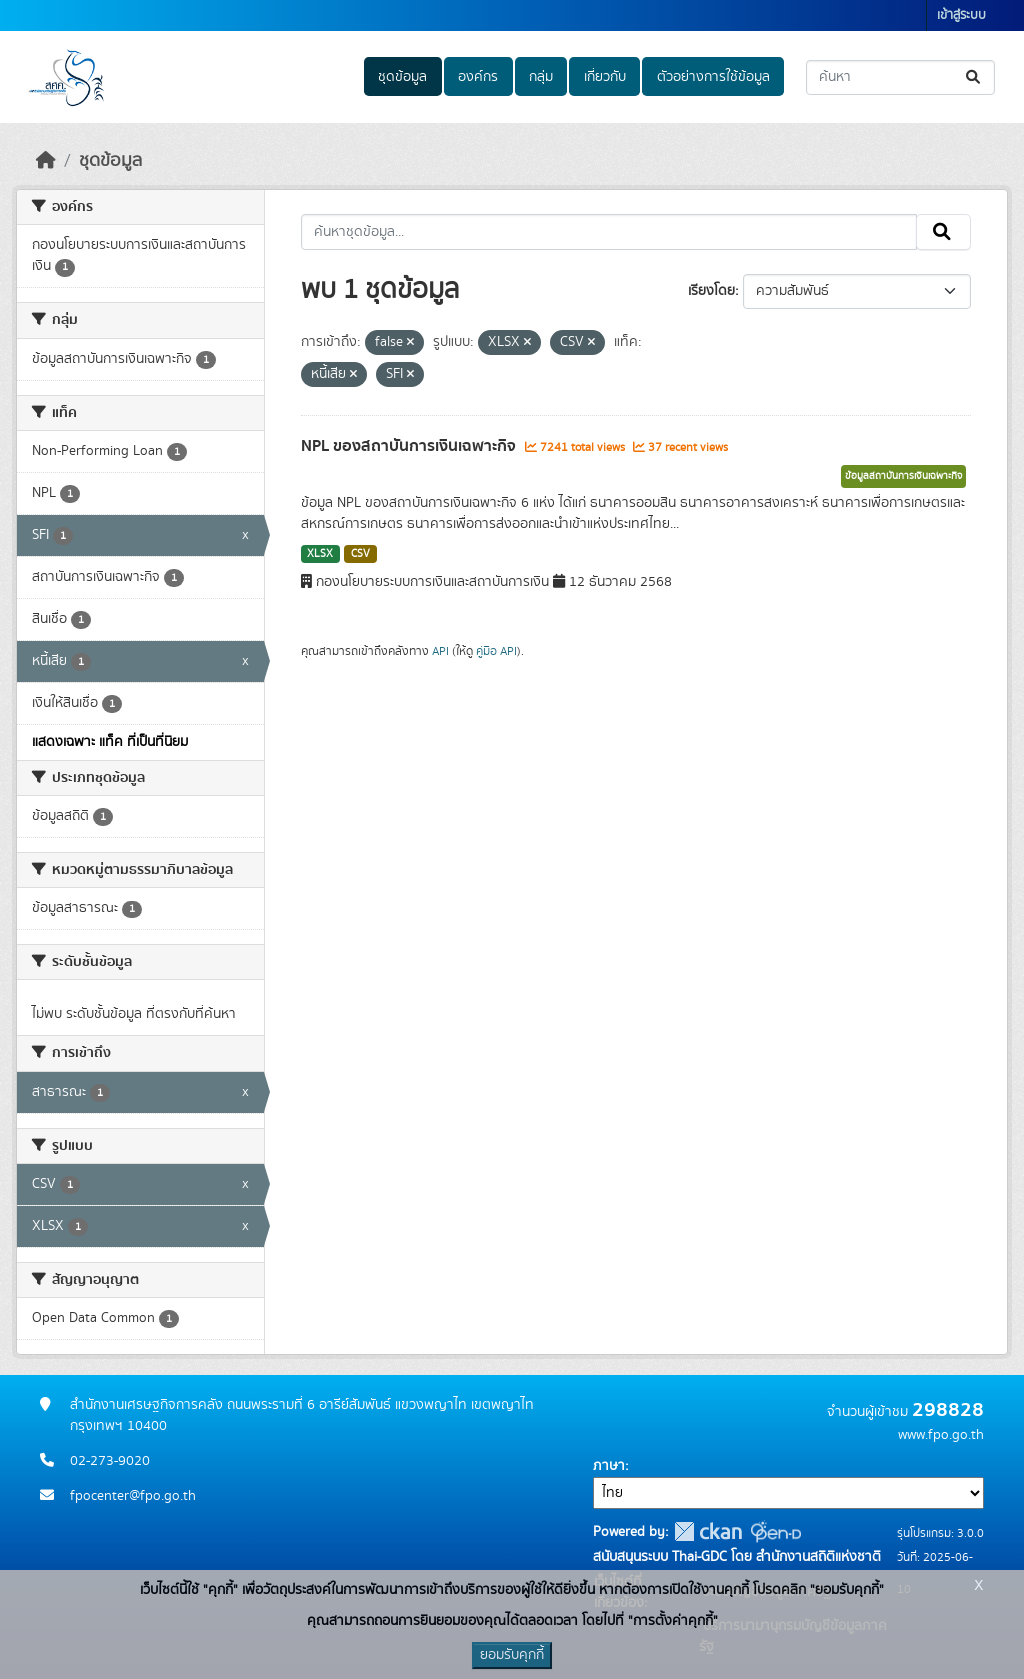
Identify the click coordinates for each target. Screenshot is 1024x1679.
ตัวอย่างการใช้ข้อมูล (713, 77)
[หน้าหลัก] (46, 161)
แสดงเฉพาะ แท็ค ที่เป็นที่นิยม (110, 742)
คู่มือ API (496, 651)
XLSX (320, 554)
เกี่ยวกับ (605, 77)
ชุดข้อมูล (402, 77)
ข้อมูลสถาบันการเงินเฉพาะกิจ (903, 476)
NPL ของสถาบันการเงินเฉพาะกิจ (410, 446)
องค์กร (478, 77)
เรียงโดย (711, 291)
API (440, 651)
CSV (360, 554)
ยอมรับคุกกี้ (512, 1655)
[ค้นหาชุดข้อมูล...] (900, 77)
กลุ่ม (541, 77)
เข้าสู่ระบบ (961, 15)
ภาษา (609, 1466)
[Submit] (974, 77)
